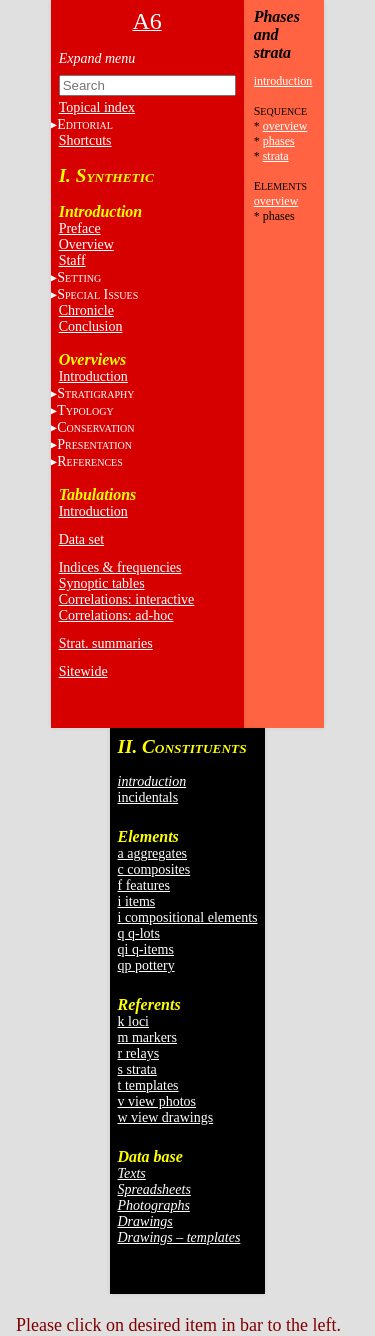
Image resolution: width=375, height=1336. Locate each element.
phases (279, 141)
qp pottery (146, 965)
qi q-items (146, 949)
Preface (80, 228)
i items (137, 901)
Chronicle (86, 310)
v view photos (157, 1101)
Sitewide (83, 671)
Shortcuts (85, 140)
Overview (86, 244)
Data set (81, 539)
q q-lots (139, 933)
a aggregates (153, 853)
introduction (283, 81)
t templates (148, 1085)
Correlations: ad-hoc (116, 615)
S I (97, 294)
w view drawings (166, 1117)
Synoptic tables (102, 583)
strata (276, 156)
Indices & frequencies (120, 567)
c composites (154, 869)
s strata (137, 1069)
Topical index (97, 107)
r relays (139, 1053)
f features (144, 885)
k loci (134, 1021)
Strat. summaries (106, 643)
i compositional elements (188, 917)
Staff (72, 260)
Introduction (93, 376)
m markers (147, 1037)
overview (285, 126)
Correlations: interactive (127, 599)
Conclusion (91, 326)
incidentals (148, 797)
